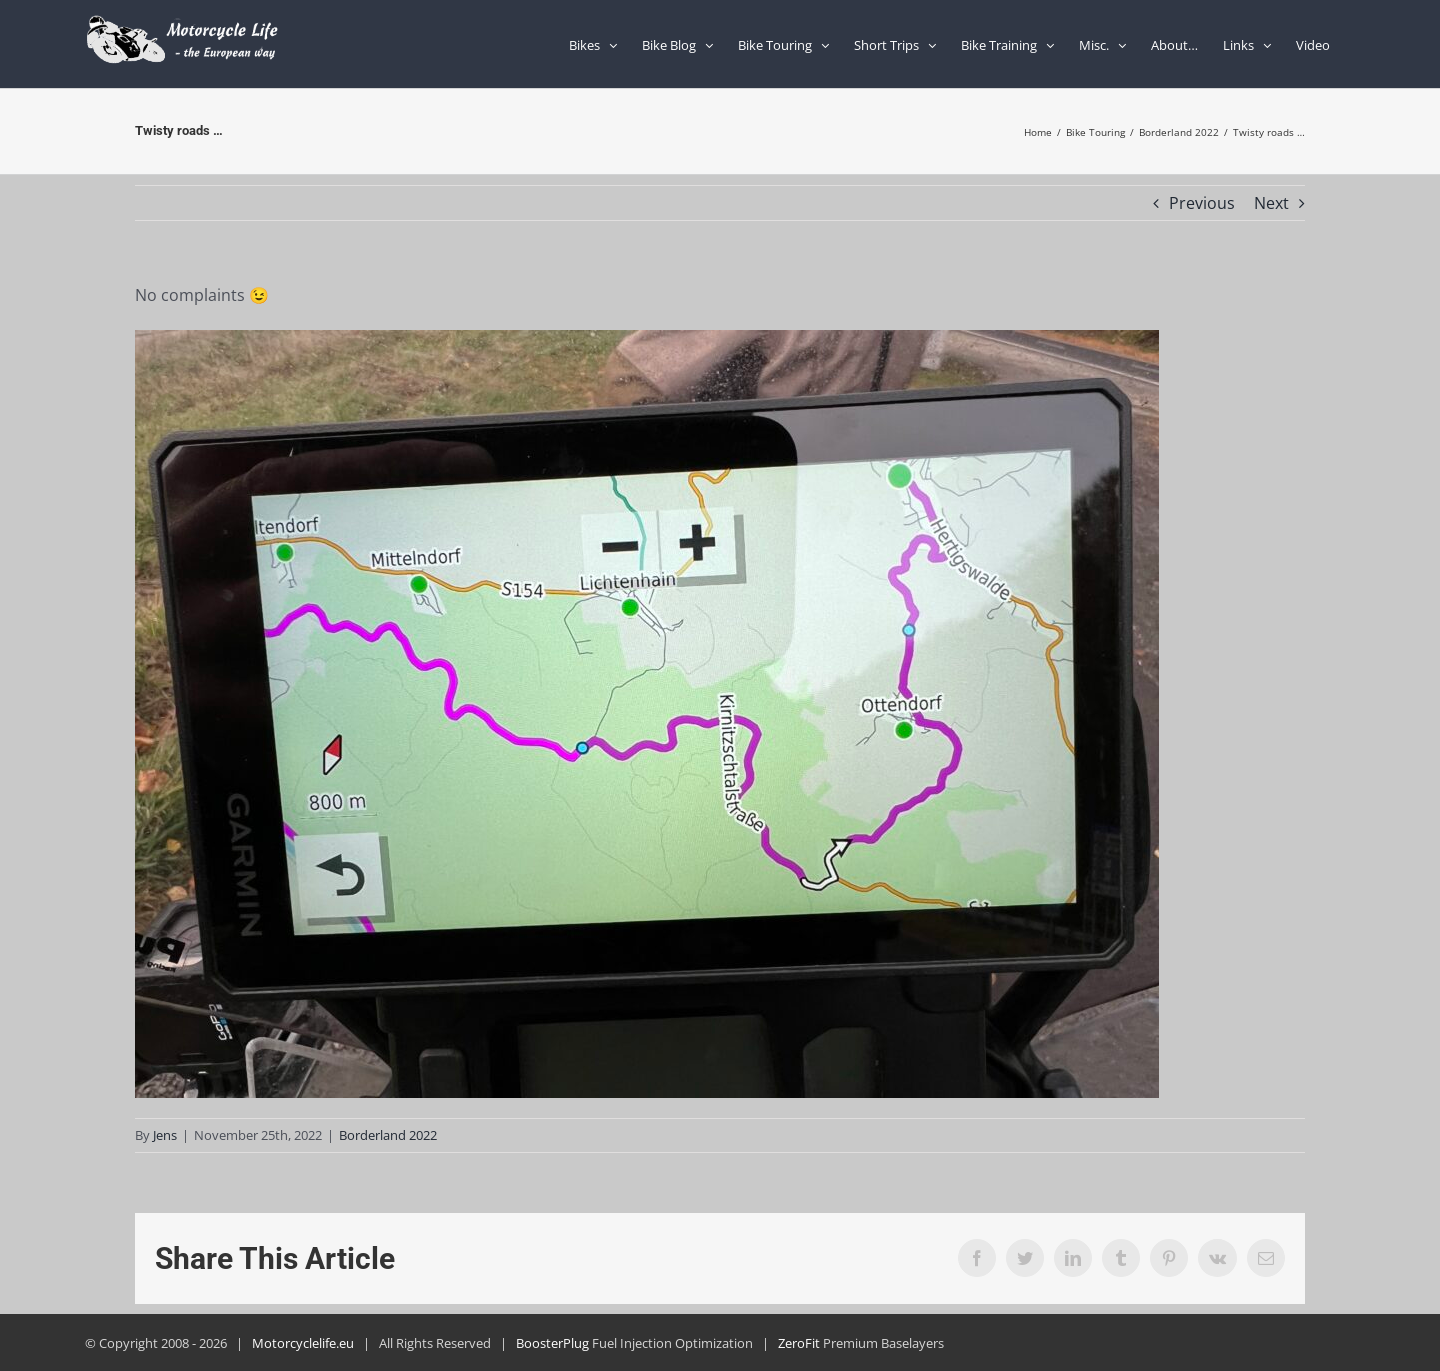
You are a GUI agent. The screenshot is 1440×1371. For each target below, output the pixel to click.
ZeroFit (799, 1343)
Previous (1202, 203)
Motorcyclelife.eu (303, 1343)
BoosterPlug (552, 1343)
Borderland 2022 (388, 1135)
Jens (165, 1135)
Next (1271, 203)
